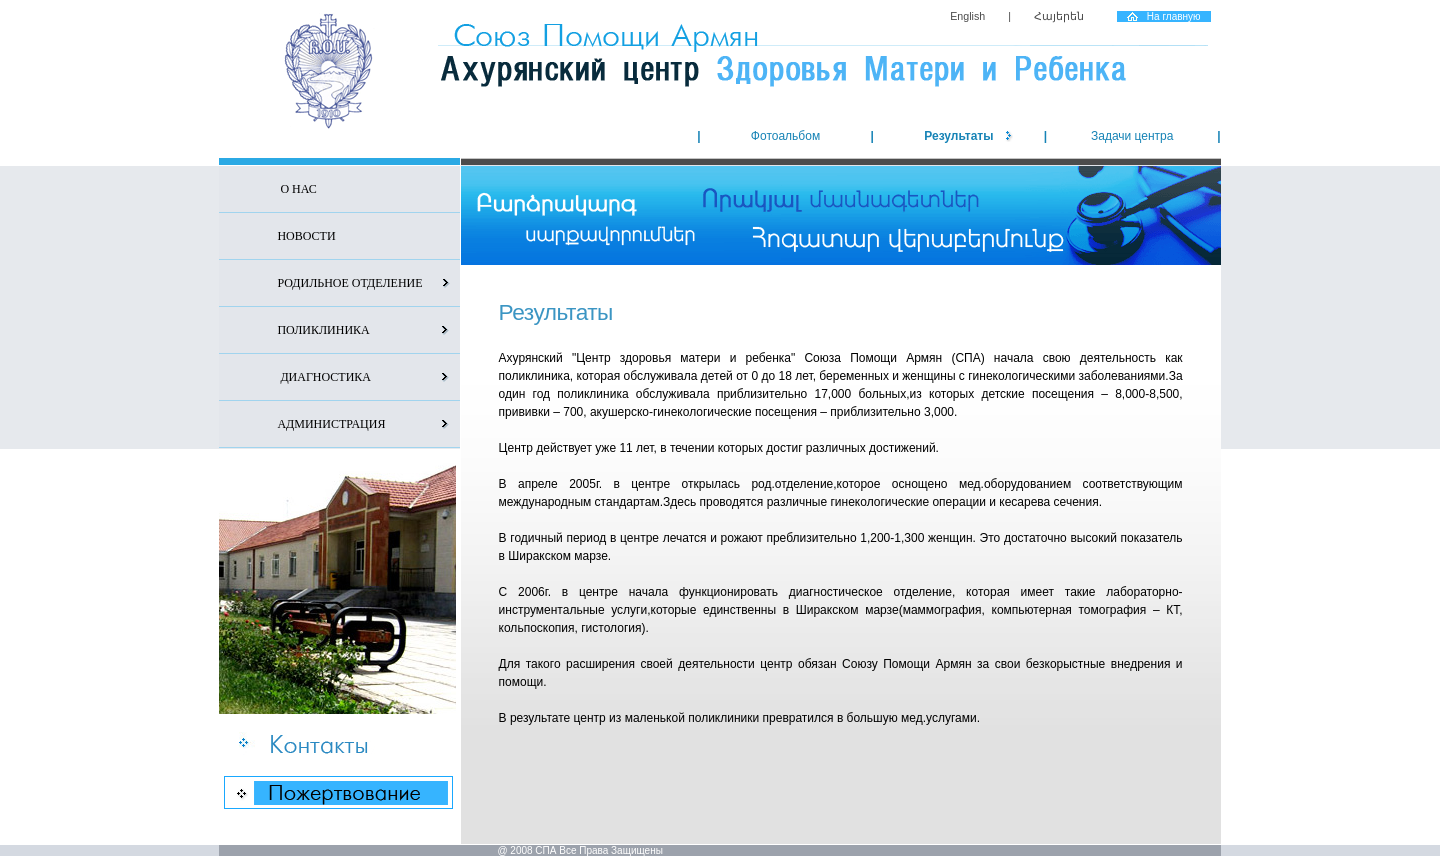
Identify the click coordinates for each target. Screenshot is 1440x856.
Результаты (958, 136)
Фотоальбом (785, 136)
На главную (1174, 16)
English (967, 16)
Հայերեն (1059, 16)
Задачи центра (1132, 136)
